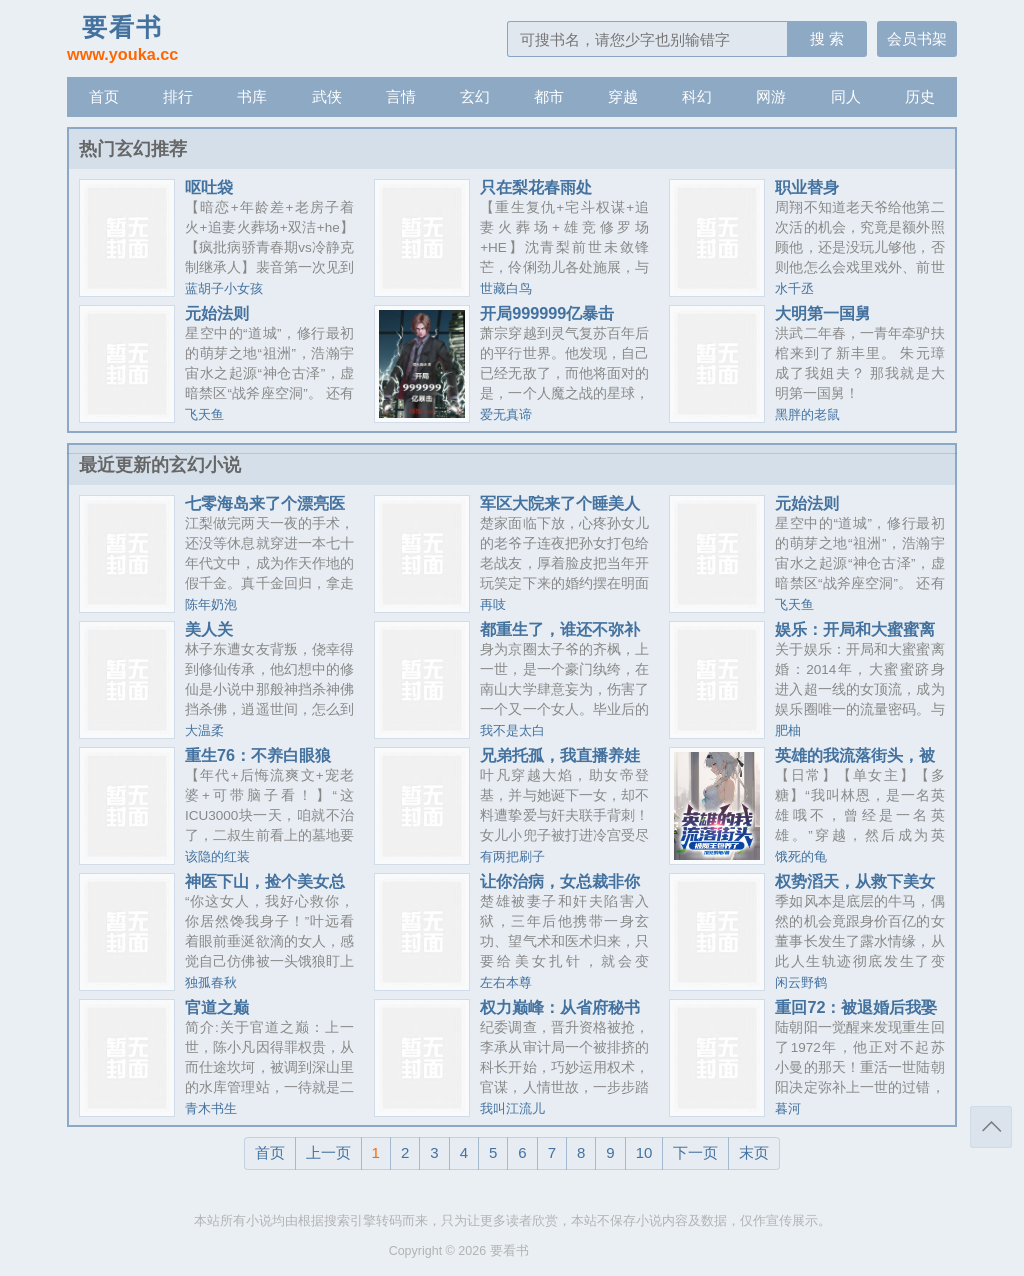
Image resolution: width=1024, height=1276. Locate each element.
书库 (252, 96)
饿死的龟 (801, 857)
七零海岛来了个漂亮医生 (265, 511)
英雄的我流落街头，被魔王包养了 (855, 763)
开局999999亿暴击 (547, 313)
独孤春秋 (211, 983)
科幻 (697, 96)
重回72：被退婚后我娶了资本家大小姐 (856, 1015)
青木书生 (211, 1109)
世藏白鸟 (506, 289)
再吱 (493, 605)
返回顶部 (991, 1127)
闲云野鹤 (801, 983)
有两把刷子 (512, 857)
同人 (846, 96)
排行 (178, 96)
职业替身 (807, 187)
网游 (771, 96)
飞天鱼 (204, 415)
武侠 (327, 96)
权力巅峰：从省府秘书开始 (560, 1015)
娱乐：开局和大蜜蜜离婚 (855, 637)
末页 (754, 1152)
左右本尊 (506, 983)
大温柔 (204, 731)
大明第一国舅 (823, 313)
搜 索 (827, 38)
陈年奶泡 (211, 605)
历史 (920, 96)
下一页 (695, 1152)
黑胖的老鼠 (807, 415)
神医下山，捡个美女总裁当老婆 (265, 889)
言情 (401, 96)
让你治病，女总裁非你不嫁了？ (560, 889)
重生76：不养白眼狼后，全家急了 (258, 763)
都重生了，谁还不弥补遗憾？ (560, 637)
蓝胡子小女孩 (224, 289)
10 (644, 1152)
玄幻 (475, 96)
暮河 (788, 1109)
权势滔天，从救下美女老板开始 (855, 889)
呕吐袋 (209, 187)
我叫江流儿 (512, 1109)
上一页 (328, 1152)
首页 (104, 96)
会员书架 (917, 38)
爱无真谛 (506, 415)
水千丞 (794, 289)
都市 (549, 96)
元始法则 (217, 313)
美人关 (209, 629)
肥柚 (788, 731)
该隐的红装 (217, 857)
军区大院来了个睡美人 (560, 503)
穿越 (623, 96)
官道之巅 (217, 1007)
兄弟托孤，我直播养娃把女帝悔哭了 (560, 763)
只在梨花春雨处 (536, 187)
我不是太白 (512, 731)
